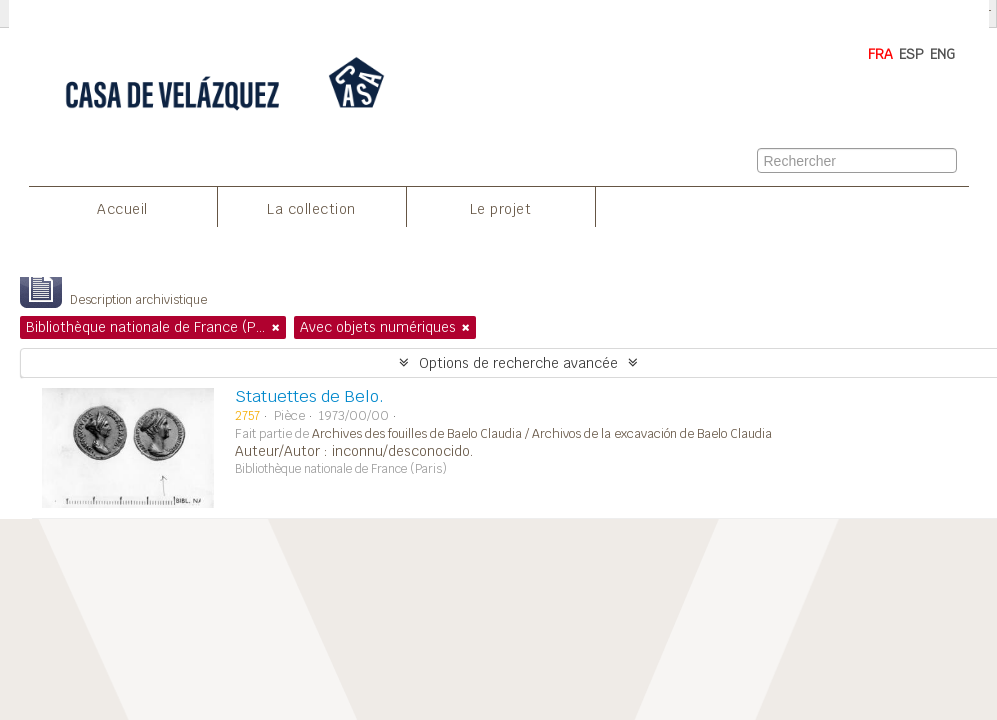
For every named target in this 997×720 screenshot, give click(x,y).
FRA (880, 54)
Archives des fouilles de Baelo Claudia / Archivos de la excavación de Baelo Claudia (542, 434)
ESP (911, 54)
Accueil (122, 209)
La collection (311, 209)
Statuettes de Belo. (309, 396)
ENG (942, 54)
